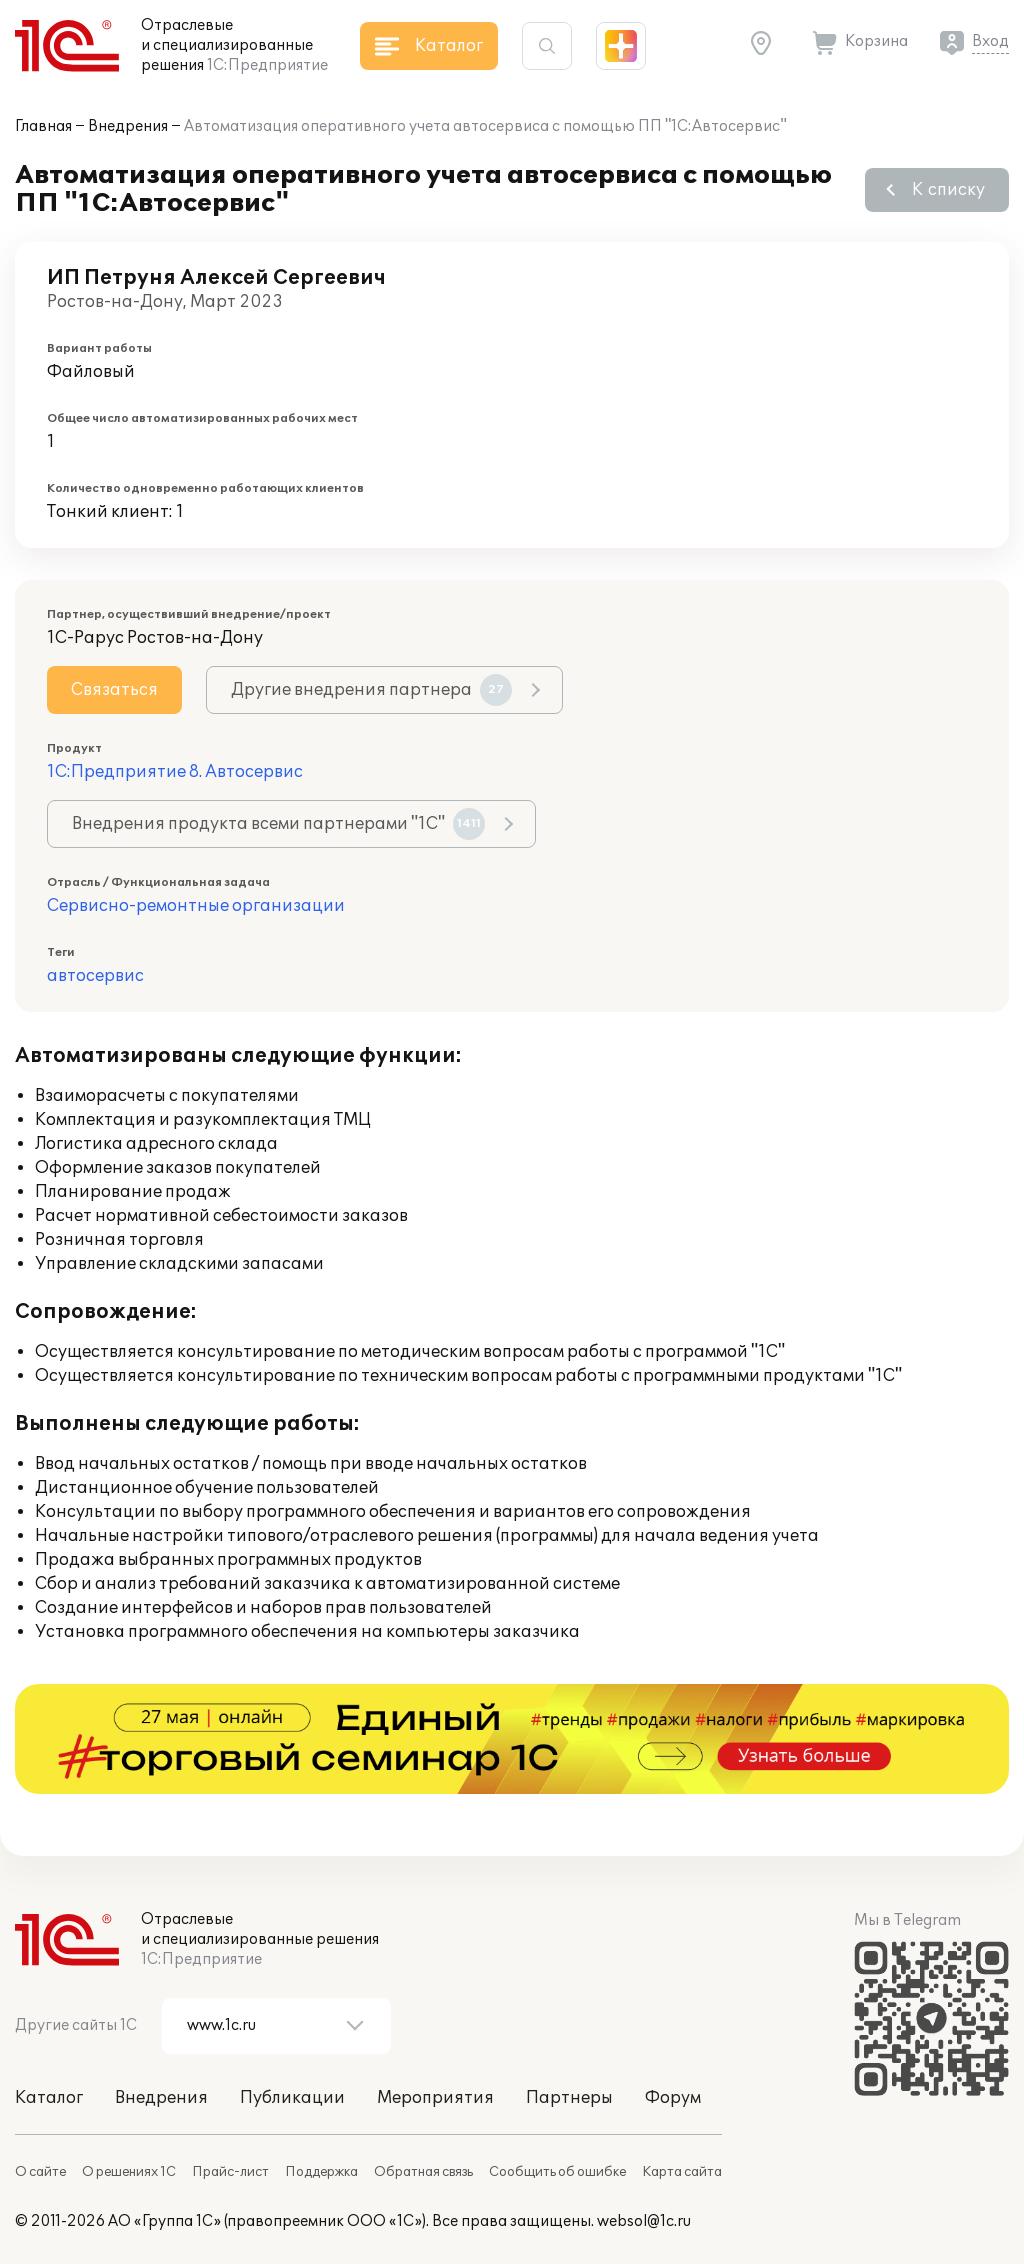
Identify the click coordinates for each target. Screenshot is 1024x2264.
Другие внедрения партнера (371, 690)
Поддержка (321, 2172)
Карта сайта (682, 2172)
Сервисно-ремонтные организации (196, 906)
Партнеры (569, 2098)
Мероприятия (435, 2098)
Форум (673, 2098)
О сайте (40, 2172)
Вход (990, 41)
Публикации (292, 2098)
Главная (43, 126)
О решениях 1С (129, 2172)
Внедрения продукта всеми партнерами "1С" (278, 824)
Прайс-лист (230, 2172)
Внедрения (128, 126)
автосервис (95, 976)
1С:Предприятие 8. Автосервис (175, 772)
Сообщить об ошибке (557, 2172)
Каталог (49, 2098)
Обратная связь (423, 2172)
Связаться (114, 690)
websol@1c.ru (644, 2221)
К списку (948, 190)
